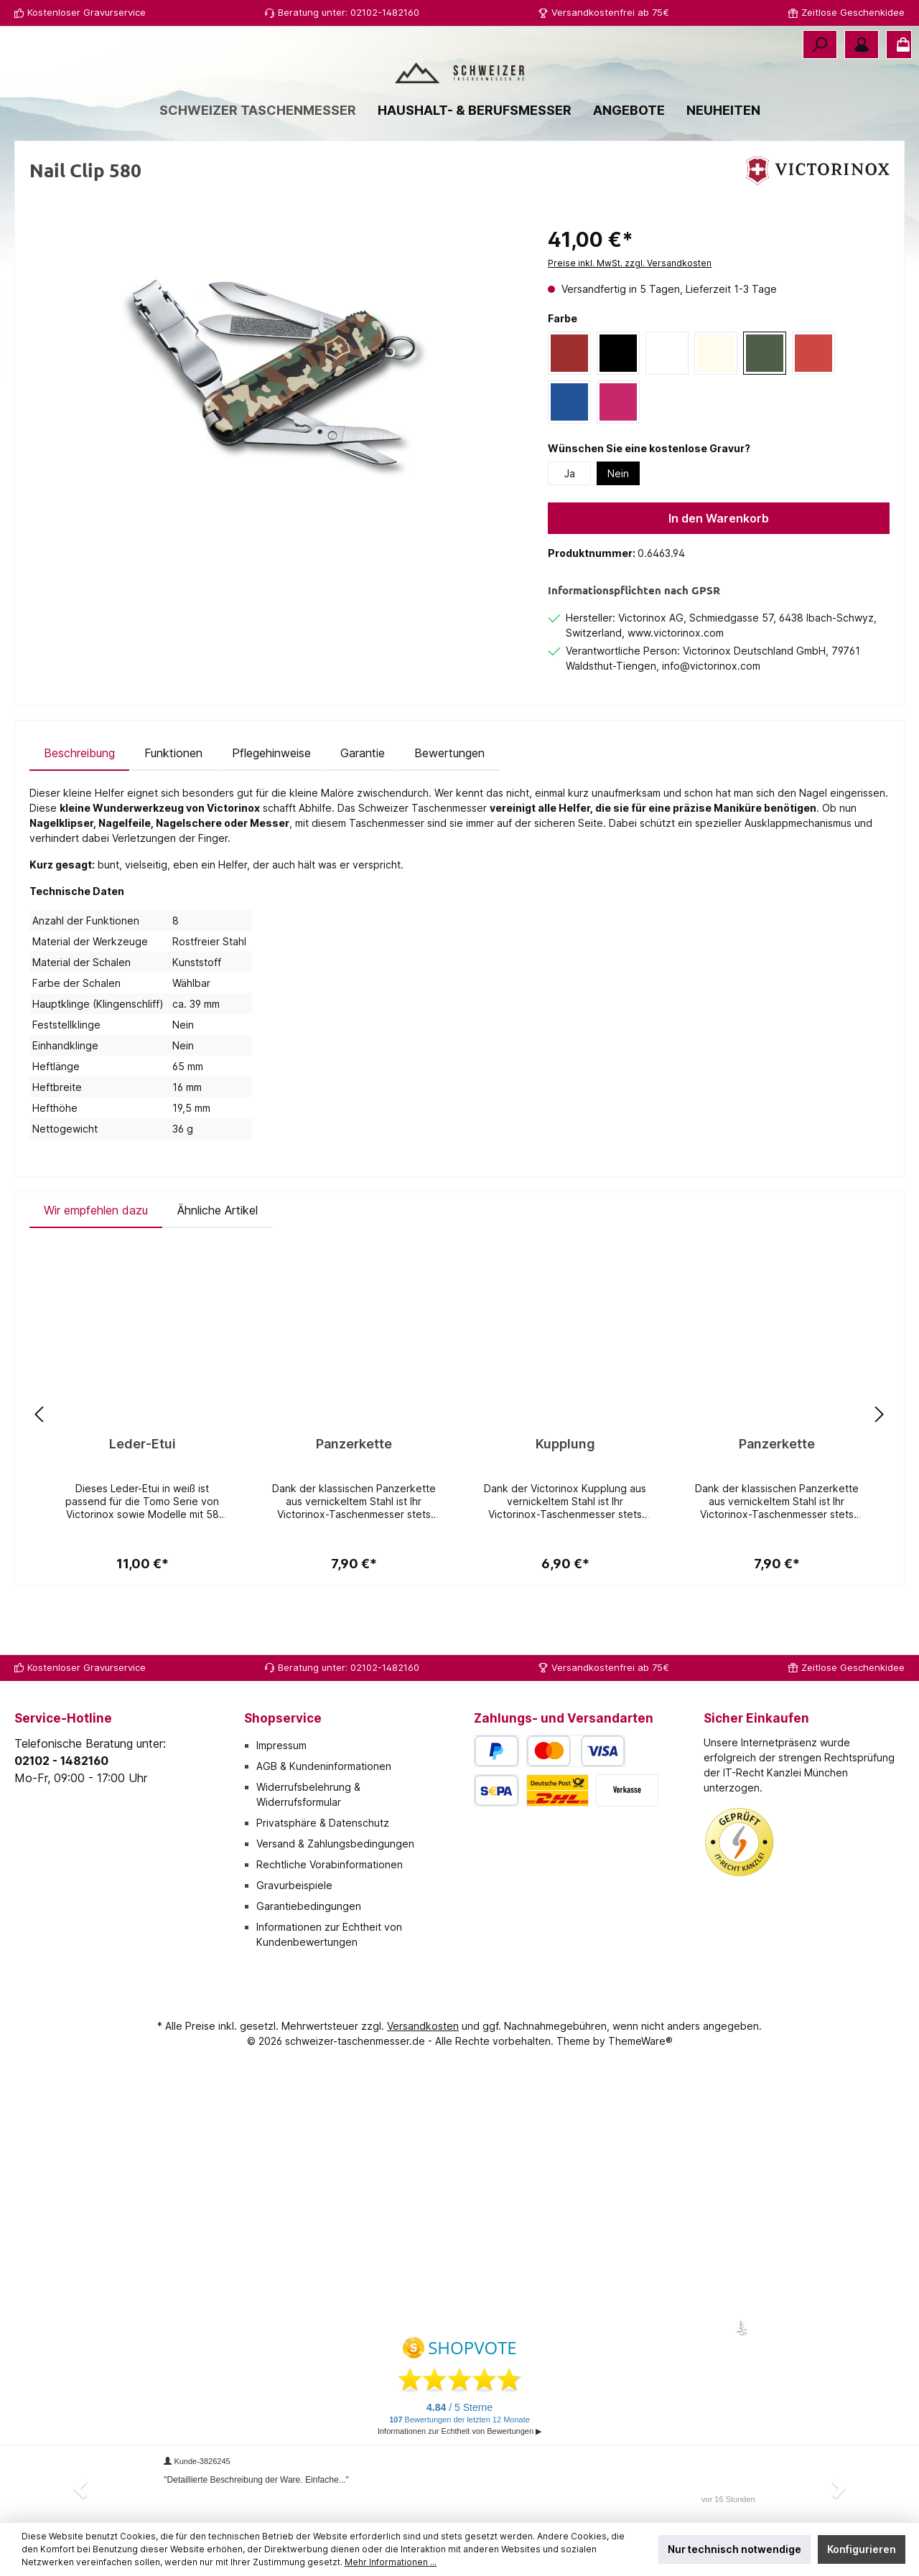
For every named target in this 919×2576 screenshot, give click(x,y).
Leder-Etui (142, 1496)
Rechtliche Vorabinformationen (329, 1864)
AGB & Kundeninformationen (323, 1766)
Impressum (281, 1745)
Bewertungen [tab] (449, 806)
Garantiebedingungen (308, 1906)
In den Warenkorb (718, 571)
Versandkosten (423, 2026)
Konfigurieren (861, 2549)
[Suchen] (820, 44)
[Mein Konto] (861, 44)
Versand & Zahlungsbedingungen (335, 1843)
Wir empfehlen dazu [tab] (96, 1263)
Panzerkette (354, 1496)
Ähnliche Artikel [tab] (217, 1263)
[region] (274, 432)
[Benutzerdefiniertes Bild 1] (739, 1842)
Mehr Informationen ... (391, 2562)
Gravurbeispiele (294, 1885)
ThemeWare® (640, 2041)
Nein (618, 526)
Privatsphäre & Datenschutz (322, 1823)
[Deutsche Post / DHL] (557, 1790)
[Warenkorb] (899, 44)
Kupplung (565, 1496)
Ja (569, 526)
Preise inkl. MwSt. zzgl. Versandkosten (630, 316)
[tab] (79, 806)
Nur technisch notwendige (734, 2549)
